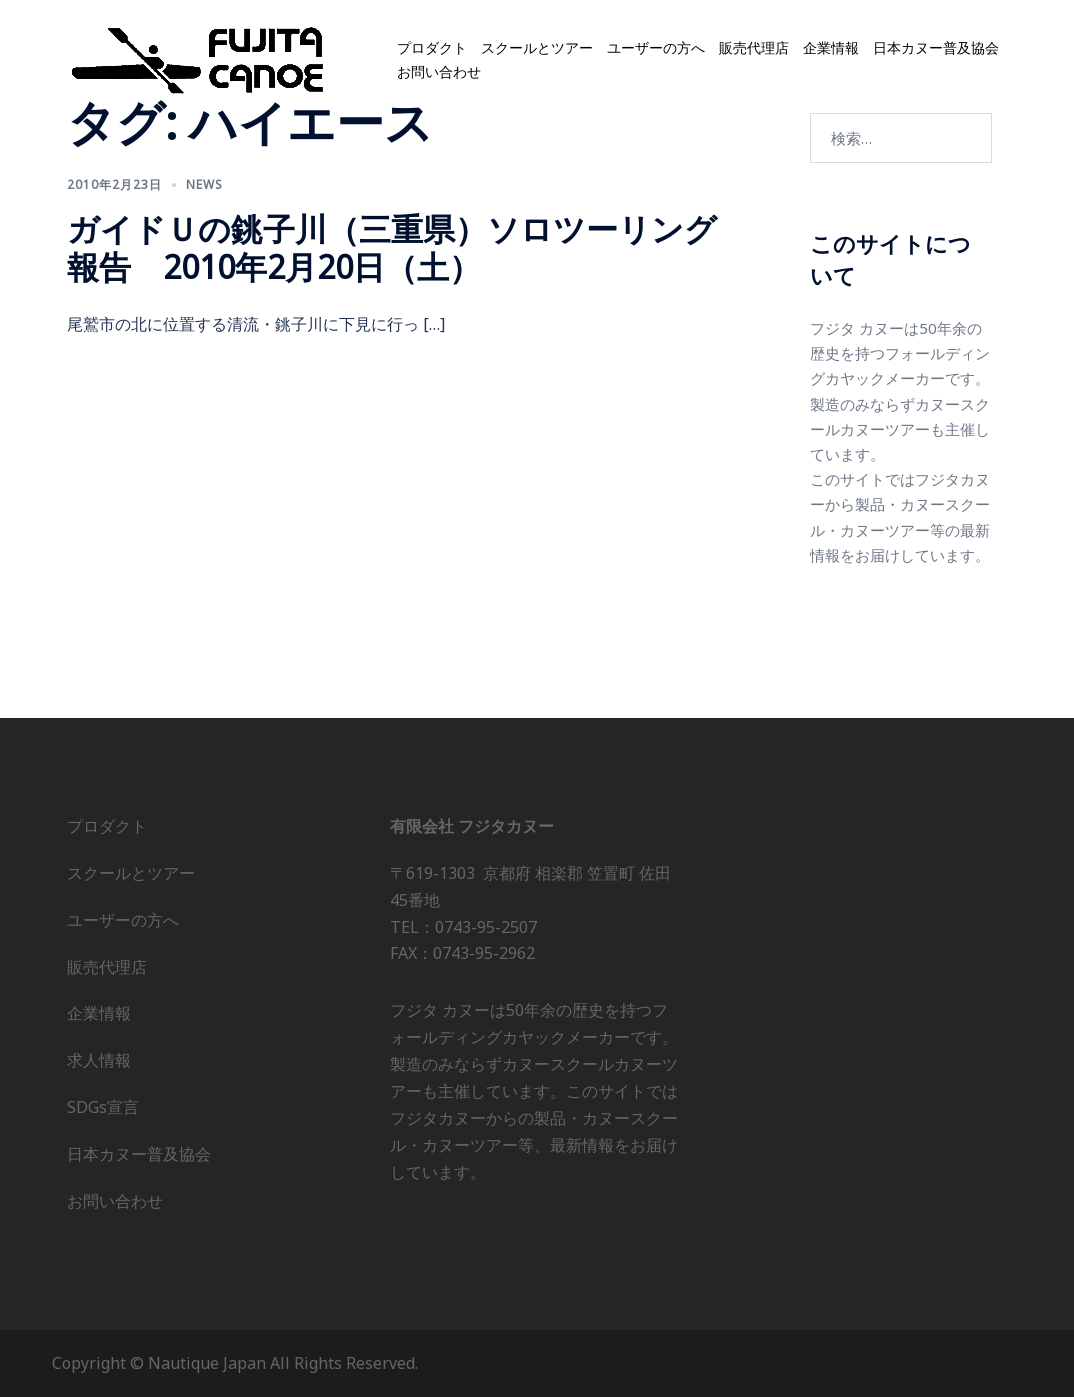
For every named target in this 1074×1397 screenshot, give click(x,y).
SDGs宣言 (103, 1107)
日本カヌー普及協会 (936, 48)
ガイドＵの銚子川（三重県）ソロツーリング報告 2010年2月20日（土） (392, 247)
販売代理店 (754, 48)
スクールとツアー (537, 48)
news (204, 184)
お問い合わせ (439, 72)
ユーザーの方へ (656, 48)
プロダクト (432, 48)
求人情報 (99, 1060)
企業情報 (831, 48)
